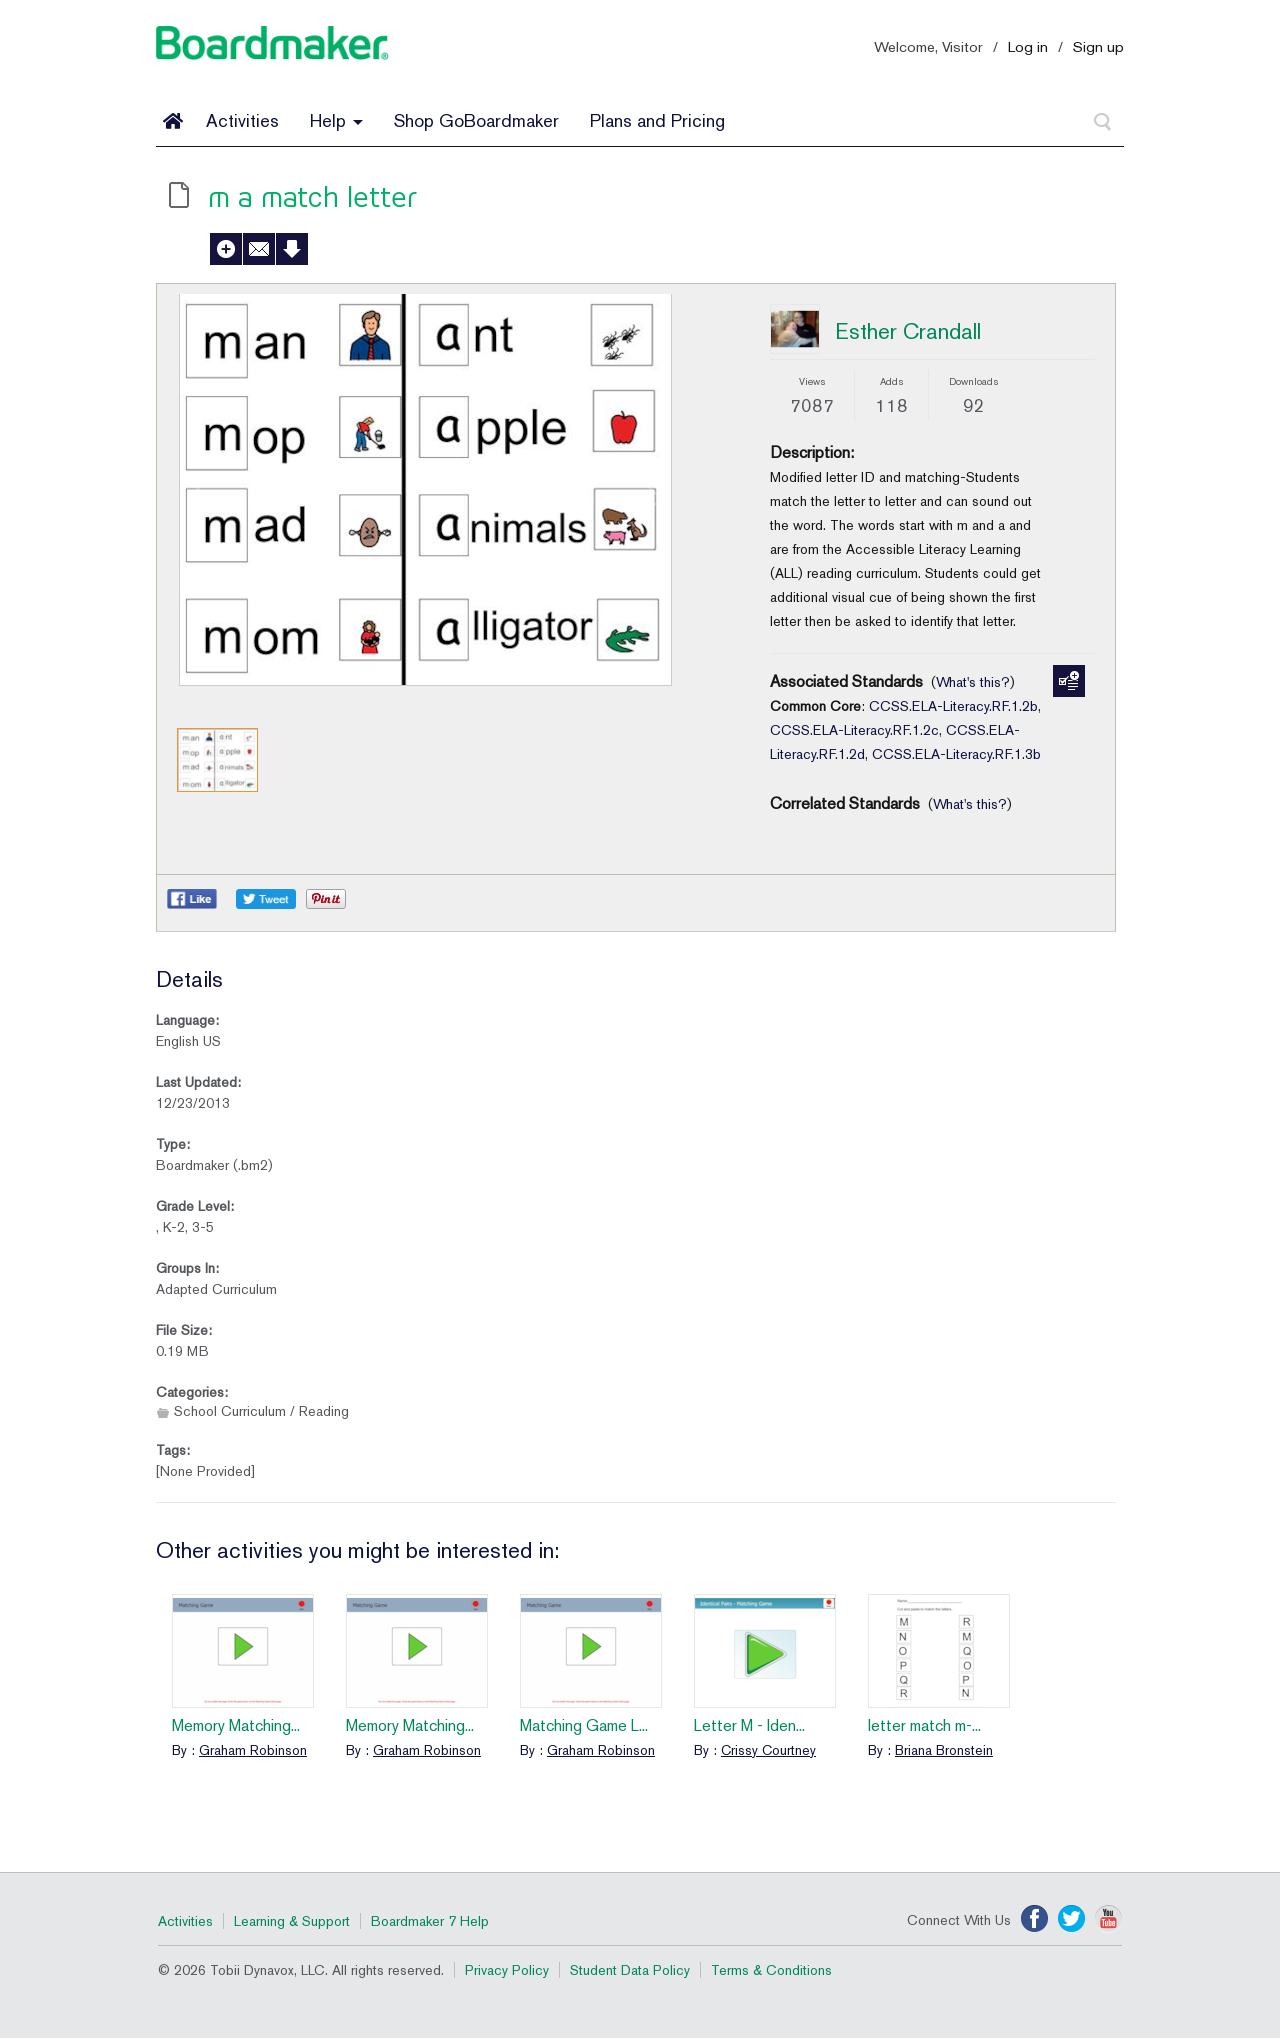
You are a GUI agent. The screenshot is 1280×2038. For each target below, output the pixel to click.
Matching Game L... (584, 1725)
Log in (1028, 46)
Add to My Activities (226, 249)
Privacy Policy (507, 1970)
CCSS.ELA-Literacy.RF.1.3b (956, 754)
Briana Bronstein (944, 1750)
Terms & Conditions (771, 1970)
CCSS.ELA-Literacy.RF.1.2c (854, 730)
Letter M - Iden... (749, 1725)
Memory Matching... (236, 1725)
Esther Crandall (908, 331)
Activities (242, 120)
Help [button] (336, 120)
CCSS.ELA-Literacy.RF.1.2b (953, 706)
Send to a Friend (259, 249)
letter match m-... (924, 1725)
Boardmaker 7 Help (430, 1921)
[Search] (1103, 122)
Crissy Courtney (768, 1750)
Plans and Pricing (657, 120)
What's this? (973, 682)
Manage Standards (1069, 681)
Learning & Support (292, 1921)
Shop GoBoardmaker (476, 120)
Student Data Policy (630, 1970)
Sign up (1098, 46)
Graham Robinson (253, 1750)
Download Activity (292, 249)
